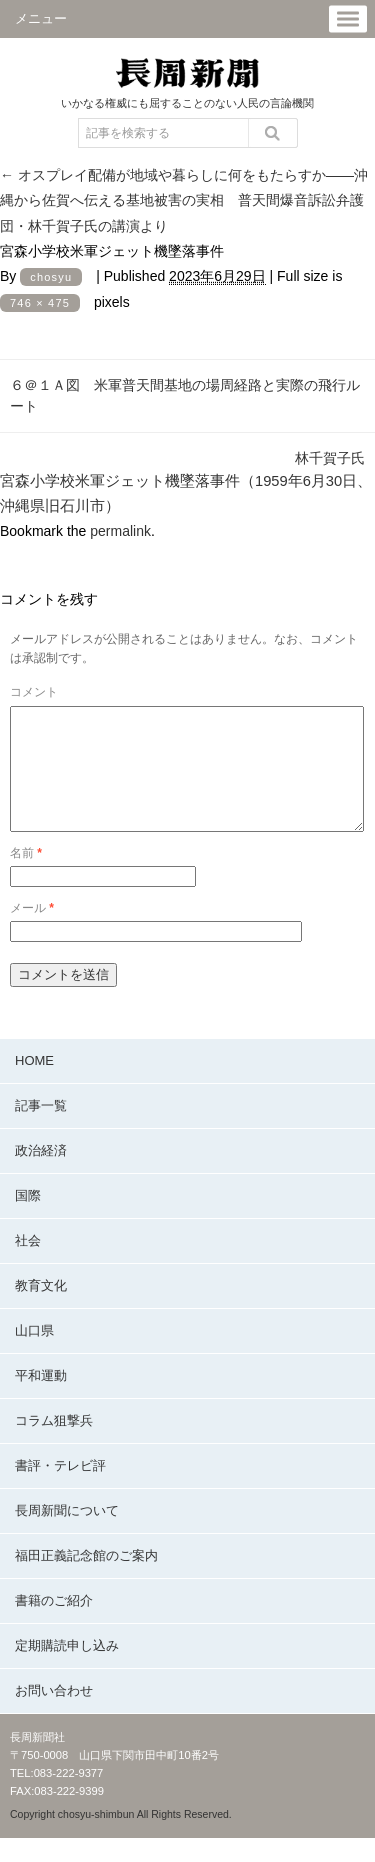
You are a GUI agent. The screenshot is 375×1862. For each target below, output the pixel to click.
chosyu (51, 277)
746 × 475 (40, 303)
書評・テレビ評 (60, 1489)
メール (32, 932)
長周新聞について (67, 1534)
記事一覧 (41, 1129)
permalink (120, 531)
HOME (34, 1084)
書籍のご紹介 (54, 1624)
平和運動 (41, 1399)
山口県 (34, 1354)
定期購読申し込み (67, 1669)
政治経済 (41, 1174)
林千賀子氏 (330, 458)
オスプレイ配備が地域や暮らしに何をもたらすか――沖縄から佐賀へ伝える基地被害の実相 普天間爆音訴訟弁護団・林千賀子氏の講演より (184, 200)
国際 (28, 1219)
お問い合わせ (54, 1714)
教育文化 (41, 1309)
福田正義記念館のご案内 (86, 1579)
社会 (28, 1264)
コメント (34, 692)
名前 (26, 877)
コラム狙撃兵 (54, 1444)
